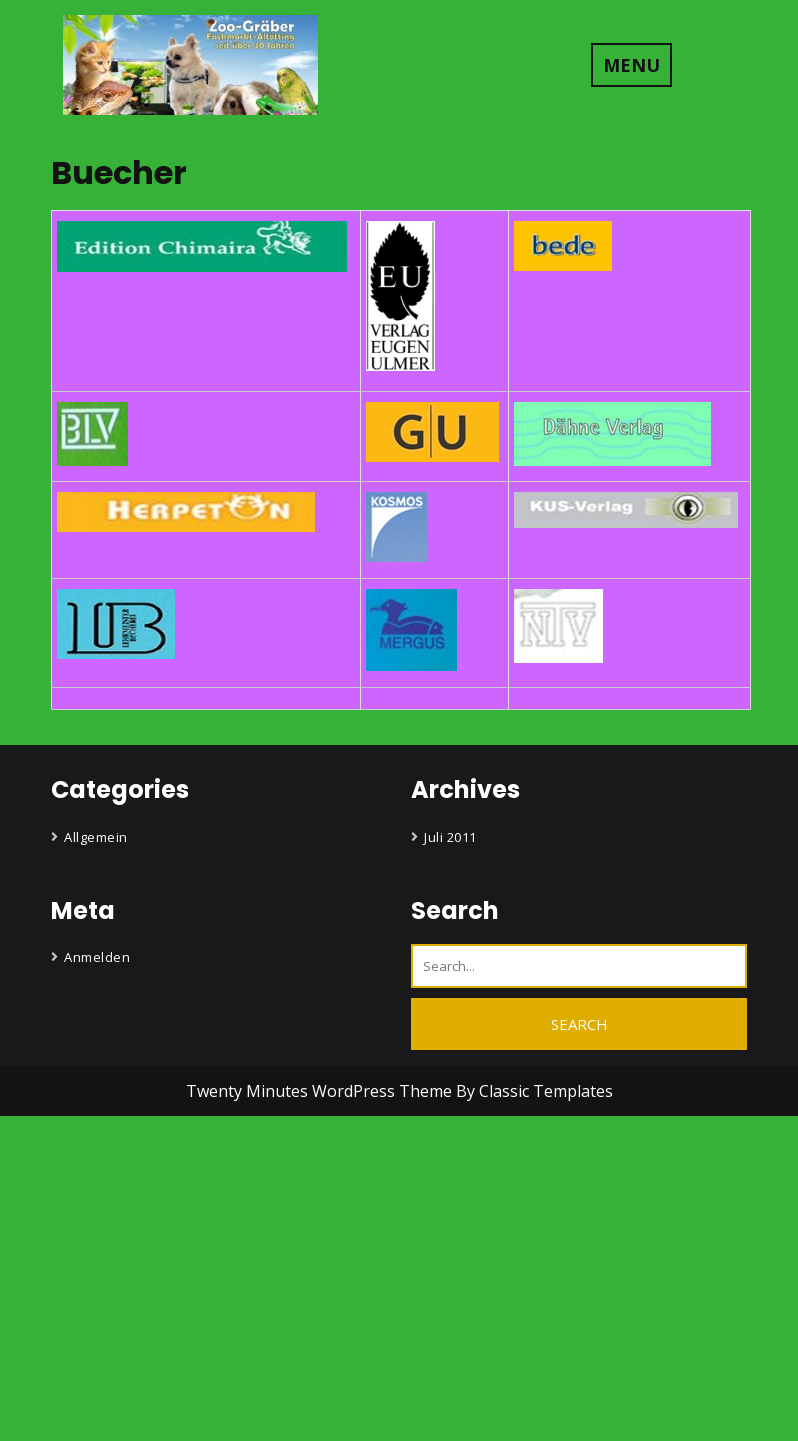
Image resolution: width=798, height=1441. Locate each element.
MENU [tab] (631, 65)
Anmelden (97, 957)
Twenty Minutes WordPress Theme (321, 1091)
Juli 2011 (450, 837)
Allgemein (96, 837)
